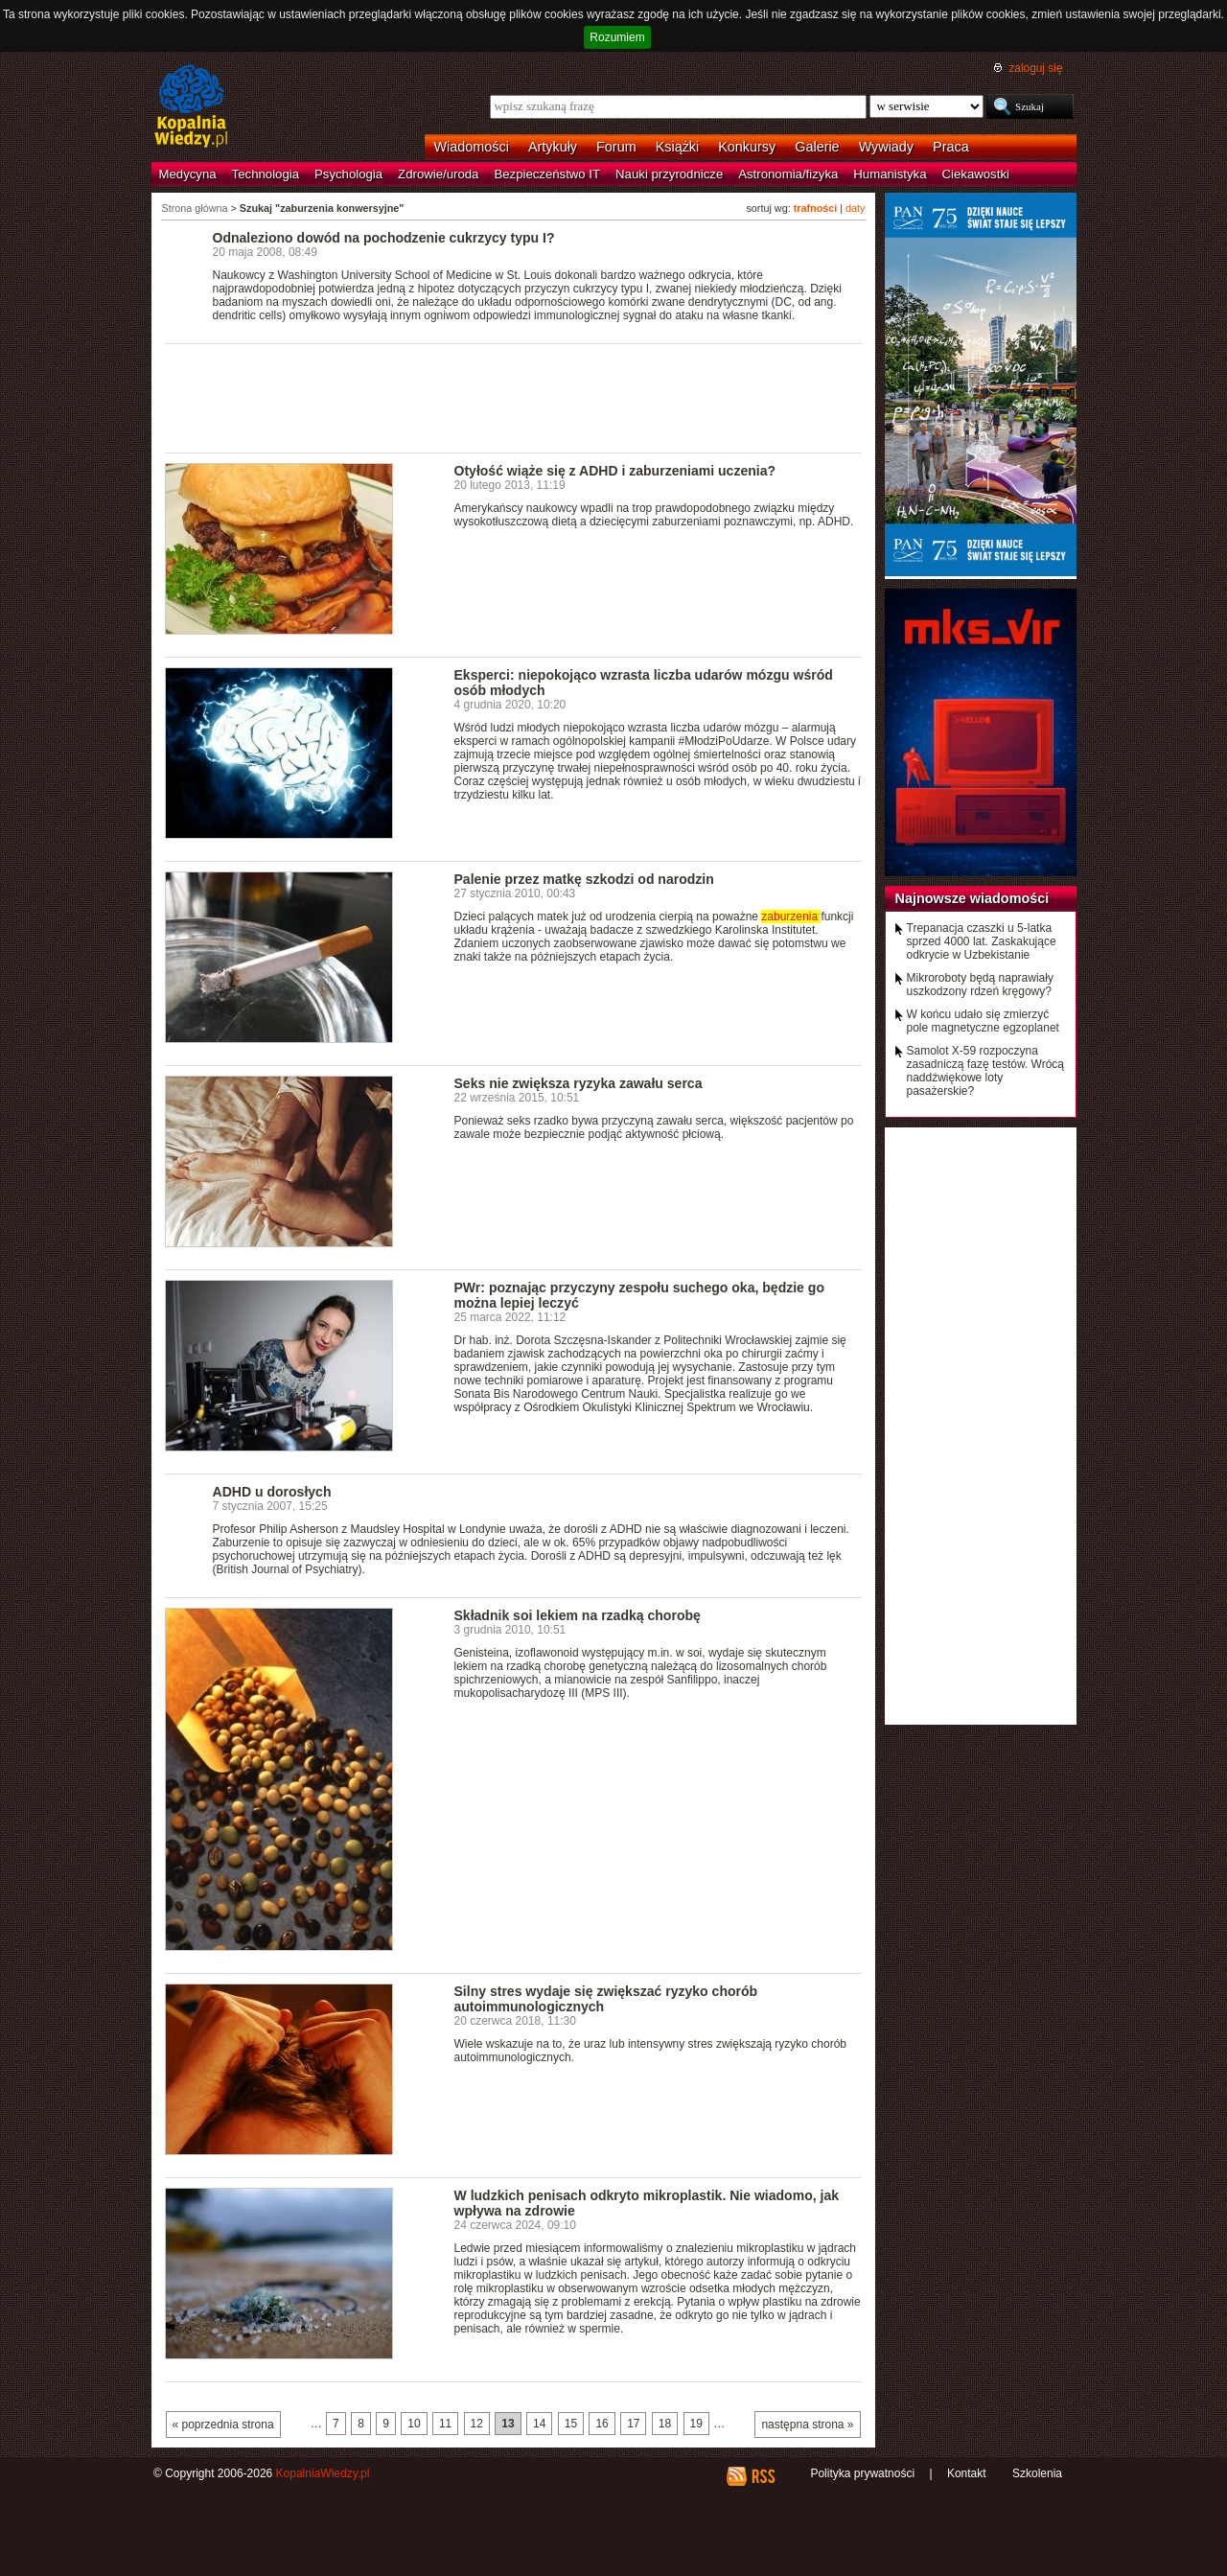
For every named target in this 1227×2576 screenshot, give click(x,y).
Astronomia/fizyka (788, 174)
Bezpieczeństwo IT (547, 174)
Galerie (817, 146)
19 (696, 2423)
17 (633, 2423)
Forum (616, 146)
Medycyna (188, 174)
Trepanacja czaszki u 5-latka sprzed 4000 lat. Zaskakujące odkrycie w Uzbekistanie (981, 941)
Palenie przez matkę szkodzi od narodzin (584, 879)
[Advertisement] (514, 397)
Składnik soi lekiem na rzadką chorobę (577, 1615)
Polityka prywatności (862, 2473)
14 (539, 2423)
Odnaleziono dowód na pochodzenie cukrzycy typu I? (384, 237)
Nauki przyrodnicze (669, 174)
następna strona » (807, 2424)
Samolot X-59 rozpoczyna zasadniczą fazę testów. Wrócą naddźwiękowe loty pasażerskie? (986, 1071)
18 (665, 2423)
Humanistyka (889, 174)
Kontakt (966, 2473)
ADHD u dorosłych (272, 1491)
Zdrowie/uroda (438, 174)
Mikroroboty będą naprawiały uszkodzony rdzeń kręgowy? (980, 984)
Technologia (265, 174)
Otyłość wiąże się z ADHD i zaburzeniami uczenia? (615, 470)
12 (477, 2423)
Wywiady (886, 146)
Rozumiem (617, 37)
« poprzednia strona (223, 2424)
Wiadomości (471, 146)
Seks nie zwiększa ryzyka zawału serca (578, 1083)
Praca (951, 146)
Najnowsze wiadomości (972, 898)
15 (571, 2423)
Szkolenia (1037, 2473)
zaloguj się (1035, 68)
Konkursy (747, 146)
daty (855, 208)
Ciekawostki (975, 174)
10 (413, 2423)
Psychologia (348, 174)
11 (445, 2423)
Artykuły (552, 146)
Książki (678, 146)
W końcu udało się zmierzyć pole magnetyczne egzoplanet (983, 1021)
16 (601, 2423)
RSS (763, 2476)
